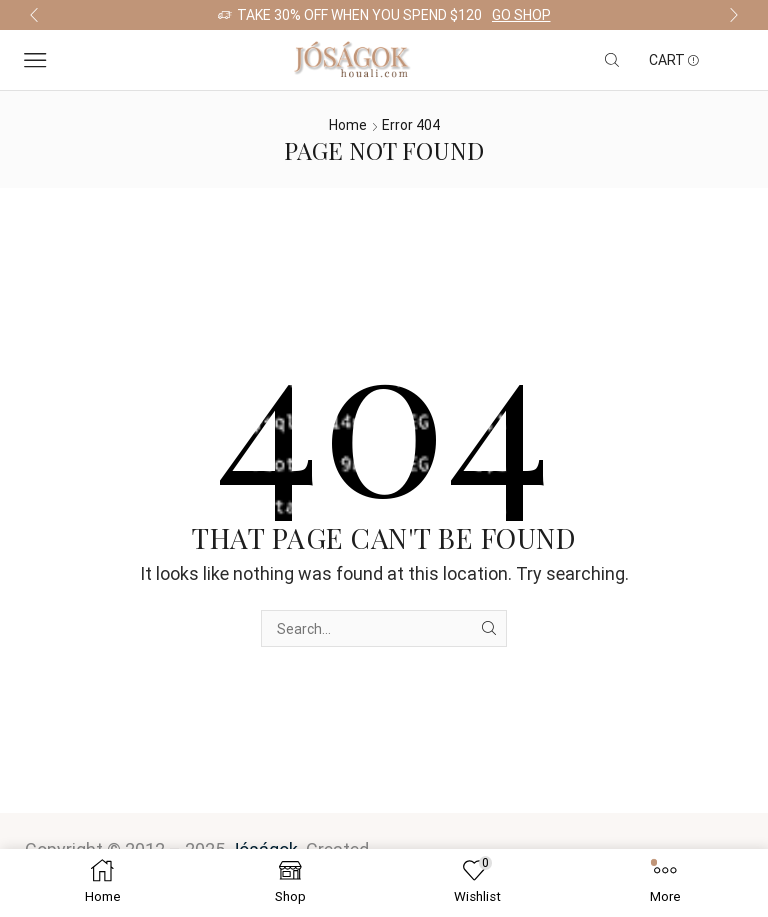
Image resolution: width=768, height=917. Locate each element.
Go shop (521, 15)
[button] (34, 15)
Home (348, 125)
